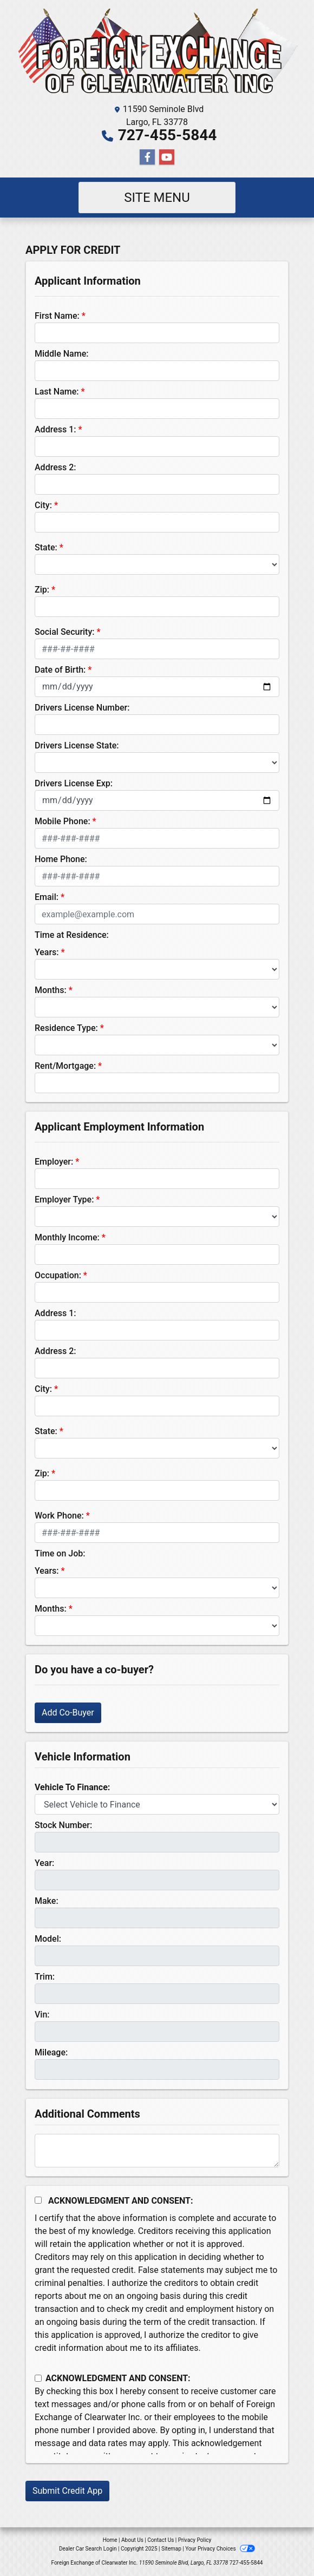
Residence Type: (66, 1028)
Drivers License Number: (82, 707)
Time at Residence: (72, 935)
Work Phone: (59, 1515)
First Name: (57, 316)
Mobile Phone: (62, 821)
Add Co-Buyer (68, 1712)
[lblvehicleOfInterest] (157, 1804)
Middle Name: (61, 354)
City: (43, 505)
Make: (46, 1901)
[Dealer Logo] (157, 53)
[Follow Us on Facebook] (147, 157)
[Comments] (157, 2150)
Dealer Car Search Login (88, 2549)
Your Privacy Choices (220, 2549)
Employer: (54, 1161)
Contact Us (160, 2540)
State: (46, 547)
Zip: (42, 589)
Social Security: (65, 632)
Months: (51, 990)
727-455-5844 (167, 135)
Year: (44, 1863)
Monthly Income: (67, 1237)
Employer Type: (64, 1199)
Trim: (45, 1977)
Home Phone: (61, 859)
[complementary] (281, 2543)
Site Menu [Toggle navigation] (157, 197)
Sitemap (171, 2549)
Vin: (42, 2014)
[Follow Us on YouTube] (166, 157)
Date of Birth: (60, 670)
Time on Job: (60, 1553)
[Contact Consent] (38, 2378)
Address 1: (55, 429)
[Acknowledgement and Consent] (38, 2200)
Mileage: (51, 2052)
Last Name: (57, 391)
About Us (132, 2540)
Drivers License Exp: (74, 783)
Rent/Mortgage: (65, 1066)
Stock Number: (63, 1825)
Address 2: (55, 467)
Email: (46, 897)
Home (110, 2540)
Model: (48, 1939)
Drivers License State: (77, 745)
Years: (47, 952)
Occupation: (58, 1275)
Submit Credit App (67, 2491)
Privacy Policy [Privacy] (195, 2540)
